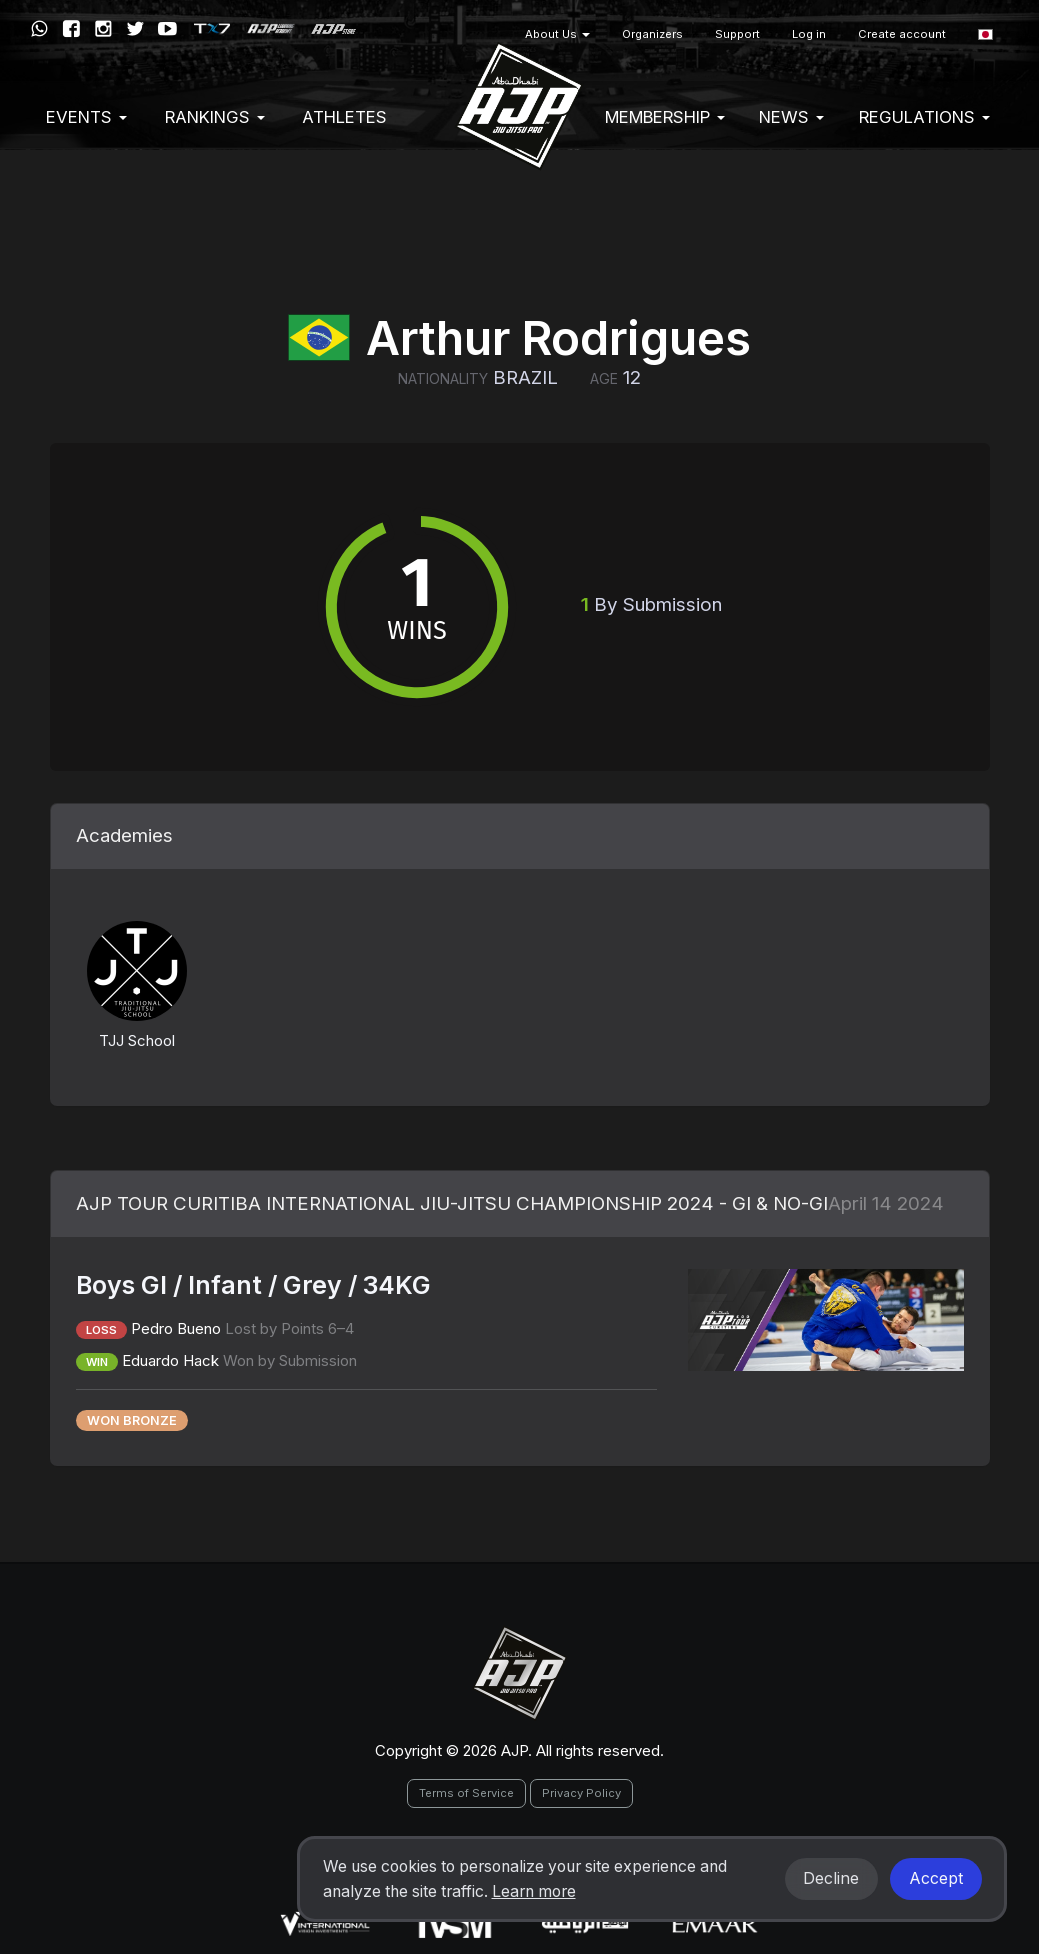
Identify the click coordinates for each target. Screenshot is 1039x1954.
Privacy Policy (581, 1793)
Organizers (652, 34)
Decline (831, 1878)
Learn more (534, 1891)
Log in (809, 34)
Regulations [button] (924, 117)
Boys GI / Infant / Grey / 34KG (253, 1285)
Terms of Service (466, 1793)
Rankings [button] (215, 117)
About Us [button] (557, 34)
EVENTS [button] (86, 117)
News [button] (791, 117)
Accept (936, 1878)
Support (737, 34)
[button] (985, 34)
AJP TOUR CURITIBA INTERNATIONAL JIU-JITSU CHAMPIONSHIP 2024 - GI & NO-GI (452, 1203)
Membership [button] (665, 117)
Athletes (344, 117)
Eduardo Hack (170, 1360)
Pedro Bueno (176, 1328)
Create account (902, 34)
